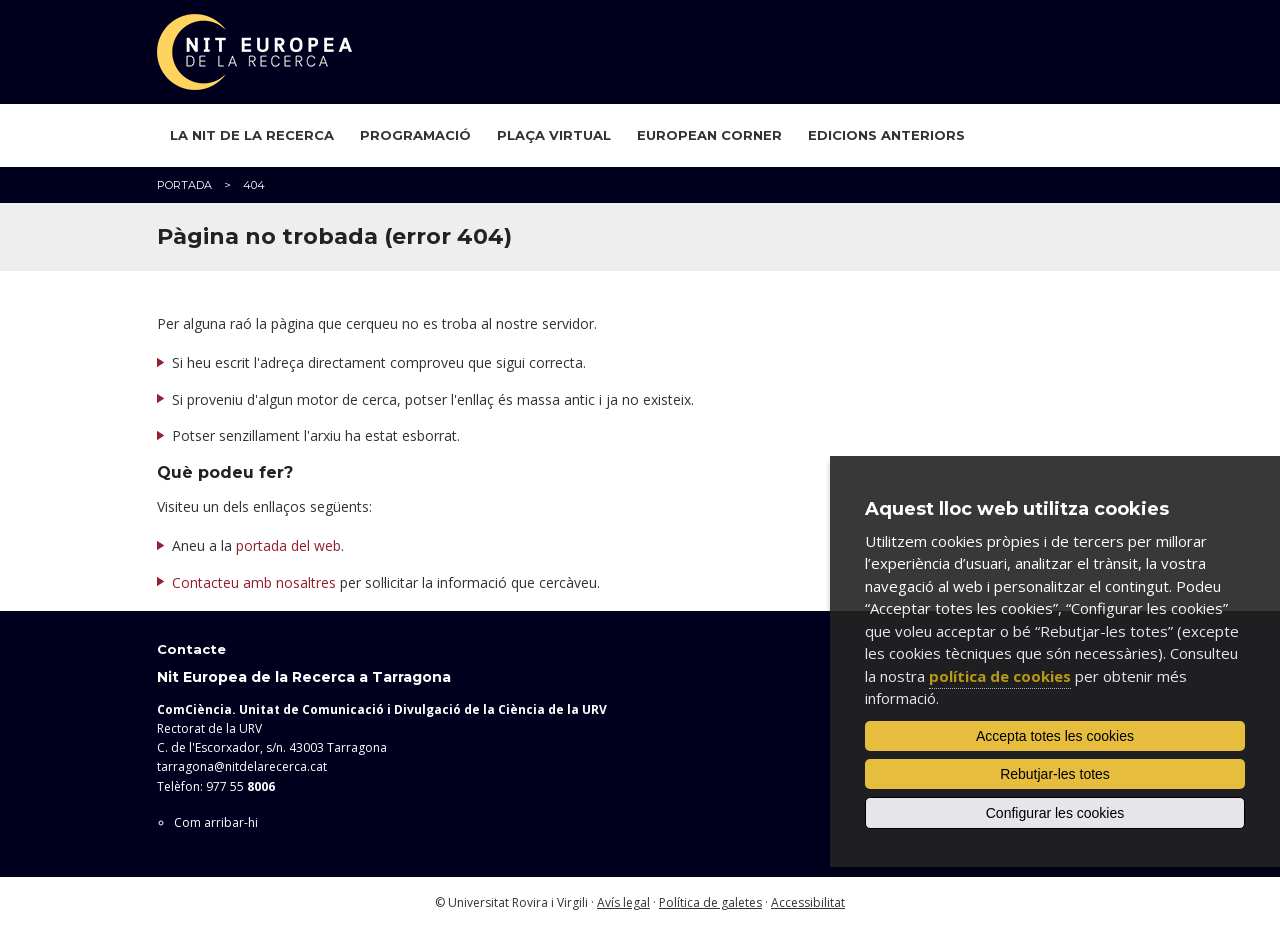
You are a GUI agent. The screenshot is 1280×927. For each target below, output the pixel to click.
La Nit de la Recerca (252, 135)
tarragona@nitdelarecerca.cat (242, 766)
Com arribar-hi (216, 822)
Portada (184, 185)
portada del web (288, 545)
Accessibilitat (808, 902)
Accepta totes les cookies (1055, 736)
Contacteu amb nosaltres (254, 582)
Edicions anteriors (886, 135)
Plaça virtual (554, 135)
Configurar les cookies (1055, 813)
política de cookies (1000, 676)
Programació (415, 135)
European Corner (709, 135)
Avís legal (623, 902)
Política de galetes (710, 902)
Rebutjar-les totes (1055, 774)
